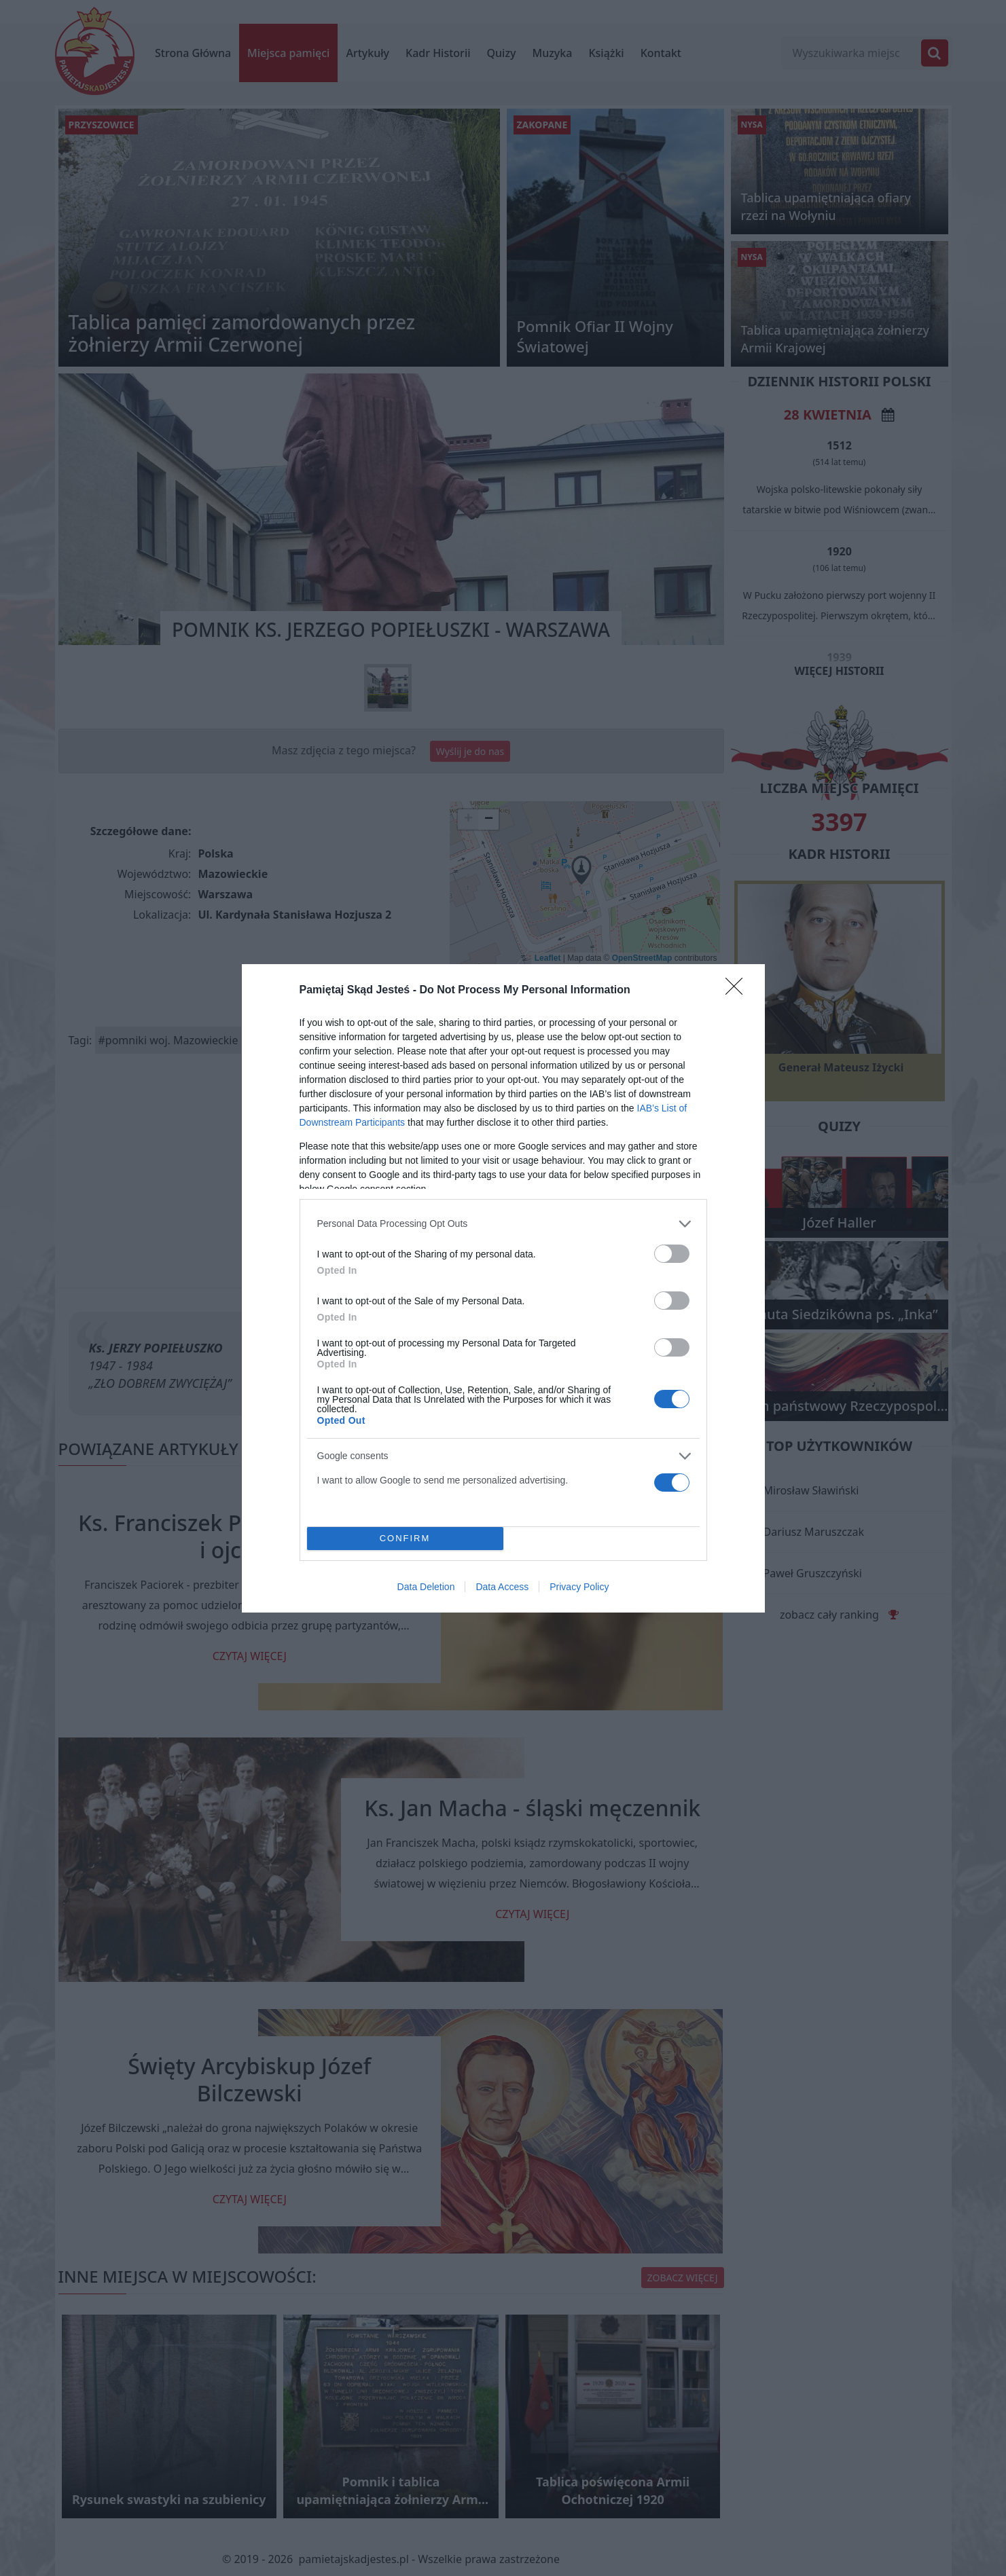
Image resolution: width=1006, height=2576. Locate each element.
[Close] (738, 991)
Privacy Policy (579, 1586)
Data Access (501, 1586)
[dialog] (503, 1288)
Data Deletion (426, 1586)
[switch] (671, 1254)
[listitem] (503, 1224)
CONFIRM (405, 1538)
